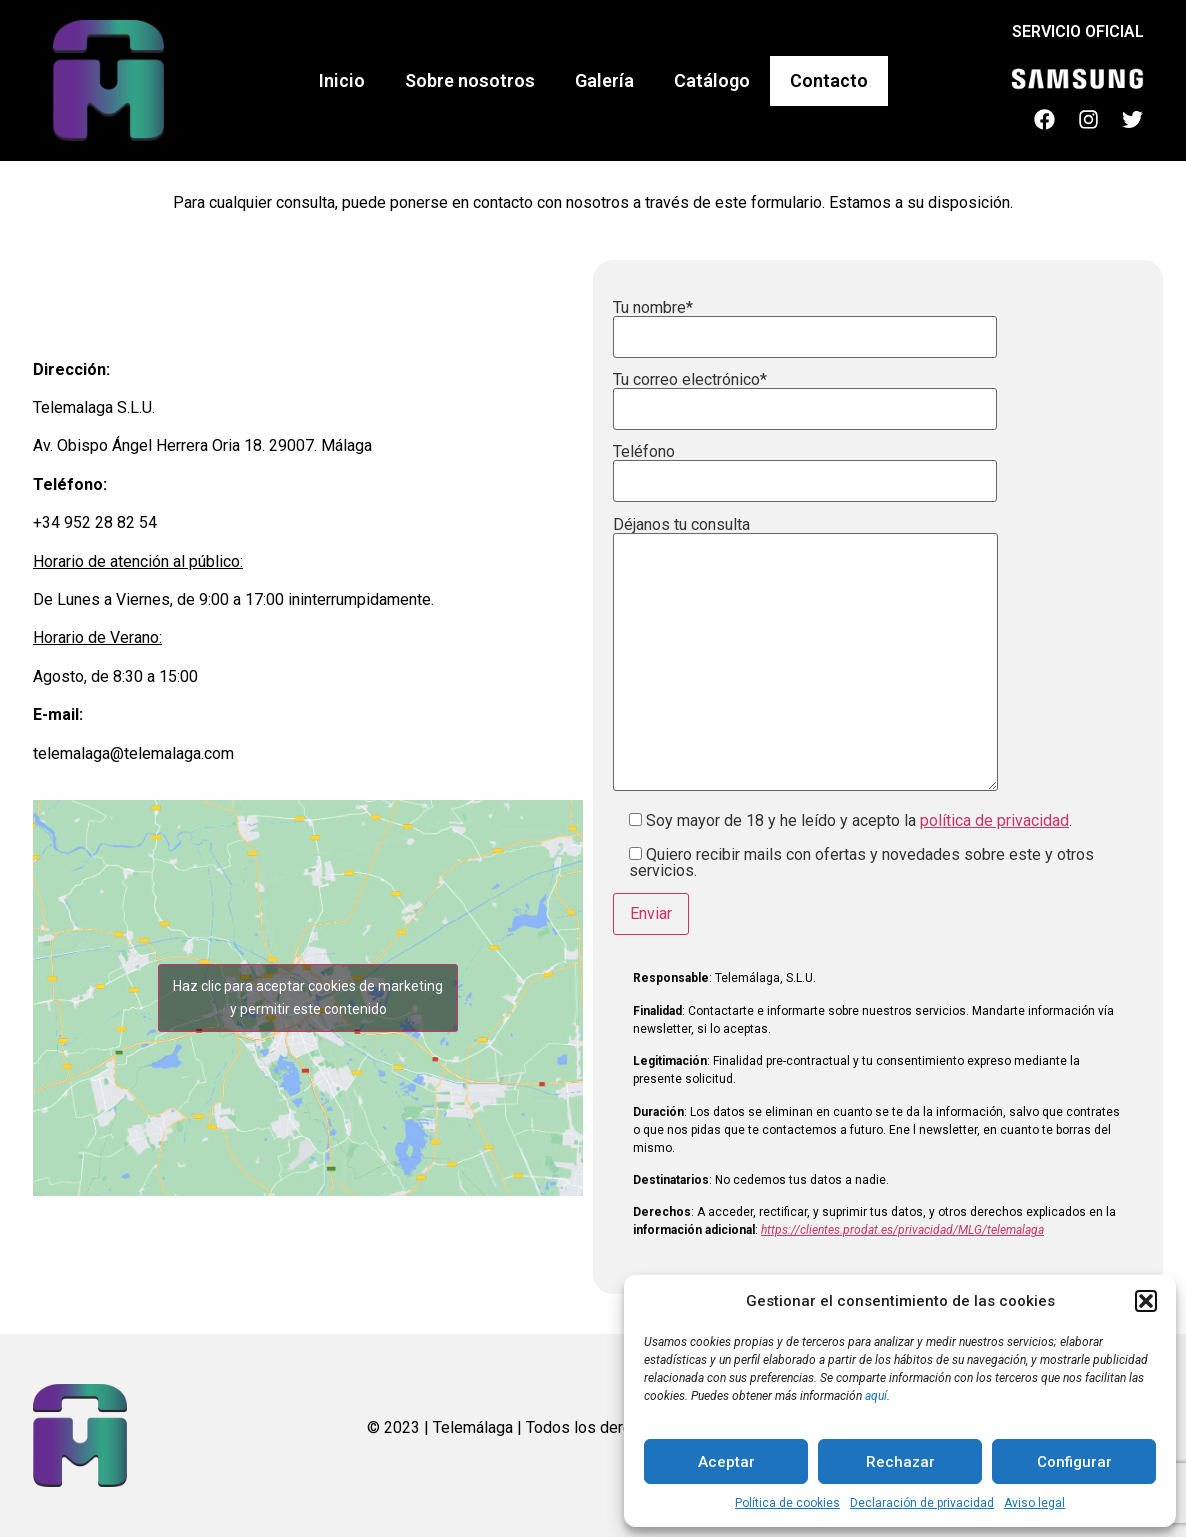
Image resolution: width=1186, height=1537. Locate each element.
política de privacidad (994, 820)
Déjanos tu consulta (805, 655)
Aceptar (726, 1462)
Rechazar (900, 1462)
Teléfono (805, 467)
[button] (1146, 1301)
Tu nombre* (805, 323)
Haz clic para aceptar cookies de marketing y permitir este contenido (308, 997)
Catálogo (712, 80)
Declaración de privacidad (922, 1503)
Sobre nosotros (470, 80)
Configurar (1074, 1462)
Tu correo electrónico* (805, 395)
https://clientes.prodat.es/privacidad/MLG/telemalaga (902, 1230)
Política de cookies (787, 1503)
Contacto (829, 80)
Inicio (342, 80)
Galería (604, 80)
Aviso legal (1034, 1503)
